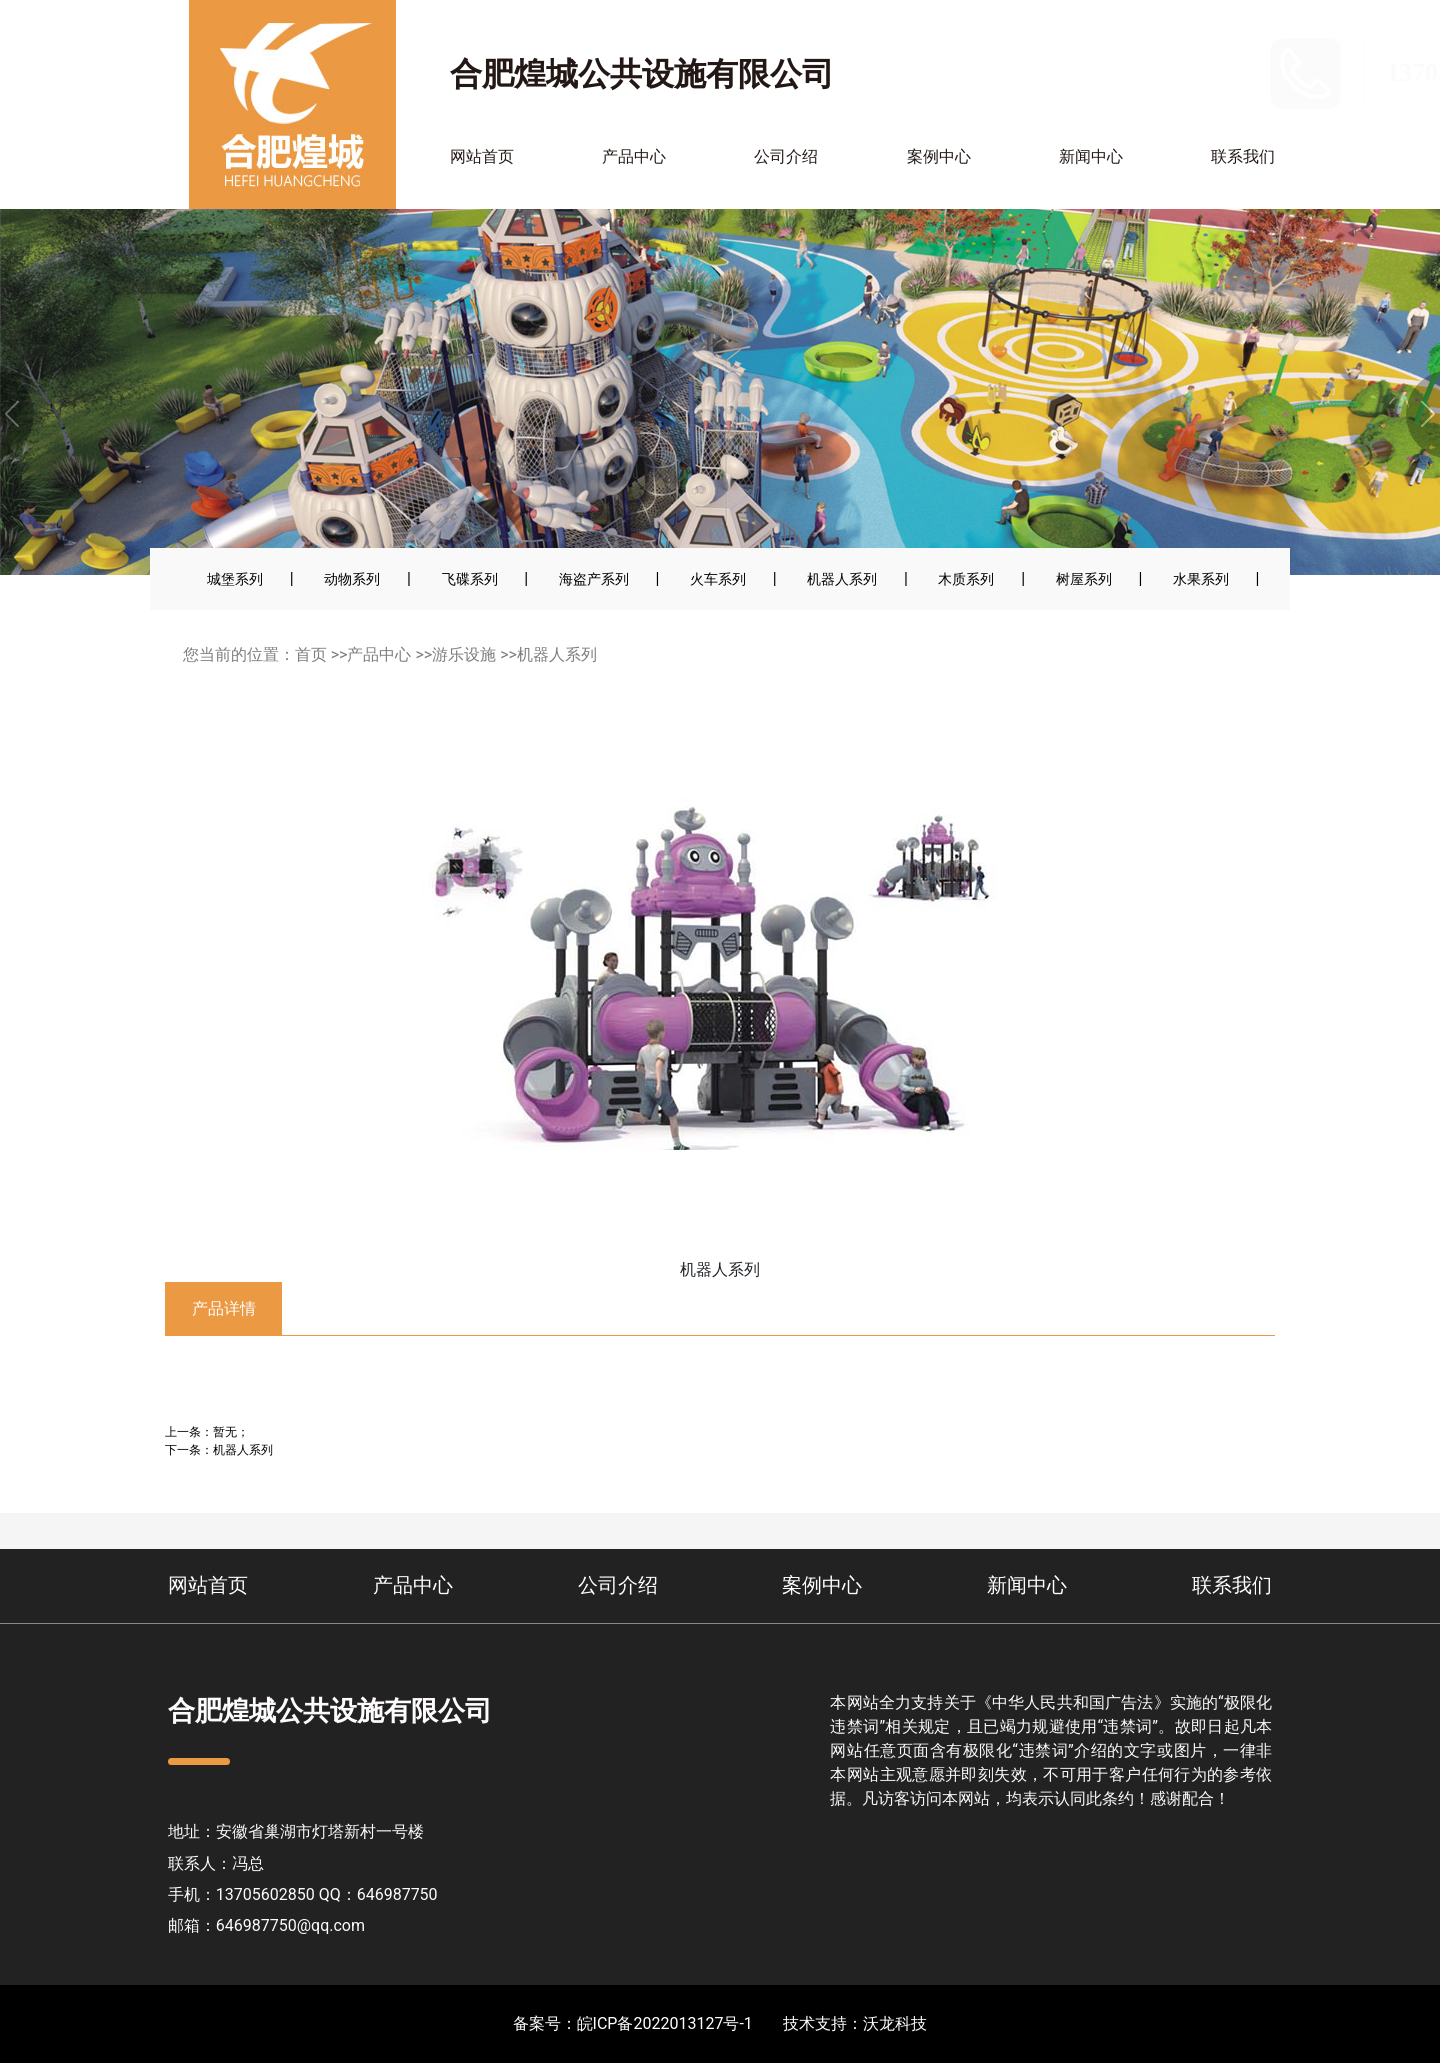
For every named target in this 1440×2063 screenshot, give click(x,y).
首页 (311, 654)
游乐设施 (464, 654)
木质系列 (966, 579)
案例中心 (939, 156)
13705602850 (1209, 72)
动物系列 (352, 579)
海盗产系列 (594, 579)
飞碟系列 (470, 579)
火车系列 (718, 579)
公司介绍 (786, 156)
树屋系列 (1084, 579)
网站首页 (482, 156)
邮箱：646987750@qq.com (266, 1925)
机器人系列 (842, 579)
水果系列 (1201, 579)
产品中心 (634, 156)
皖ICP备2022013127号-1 (665, 2023)
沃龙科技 (895, 2023)
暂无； (231, 1431)
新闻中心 (1091, 156)
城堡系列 (235, 579)
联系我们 (1243, 156)
